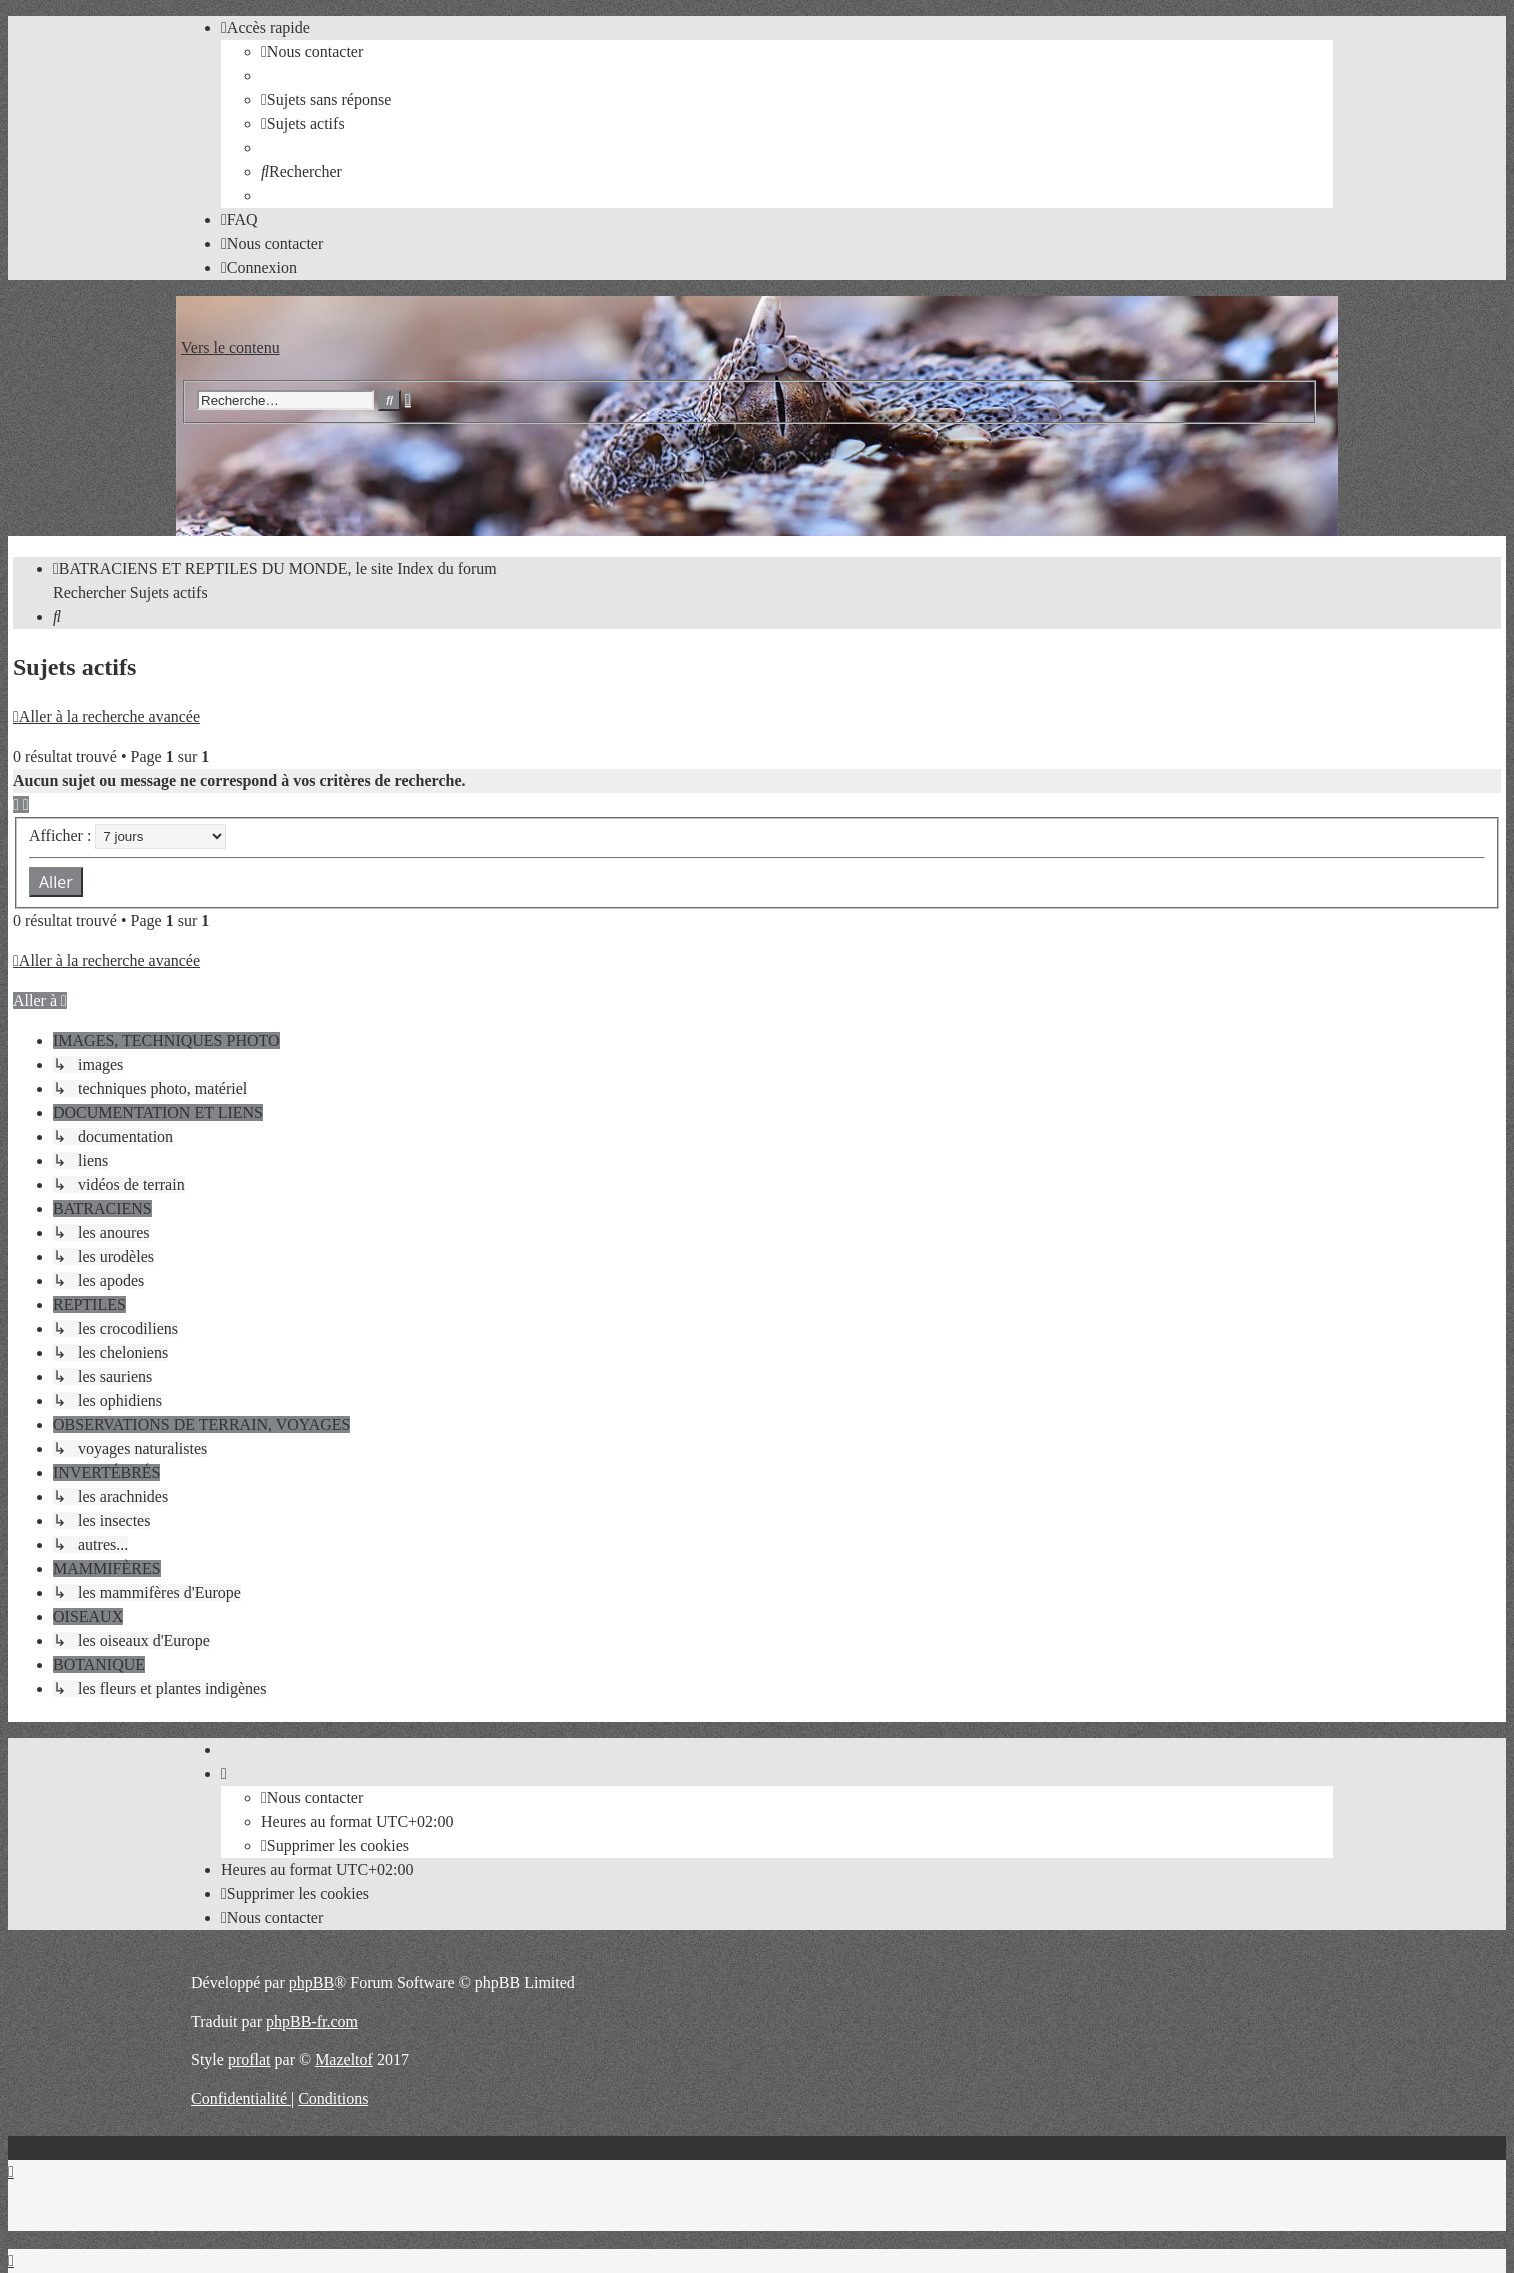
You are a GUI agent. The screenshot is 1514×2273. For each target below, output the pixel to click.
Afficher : (127, 835)
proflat (249, 2059)
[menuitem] (312, 51)
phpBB (311, 1982)
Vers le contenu (230, 347)
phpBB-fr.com (312, 2021)
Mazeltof (344, 2059)
